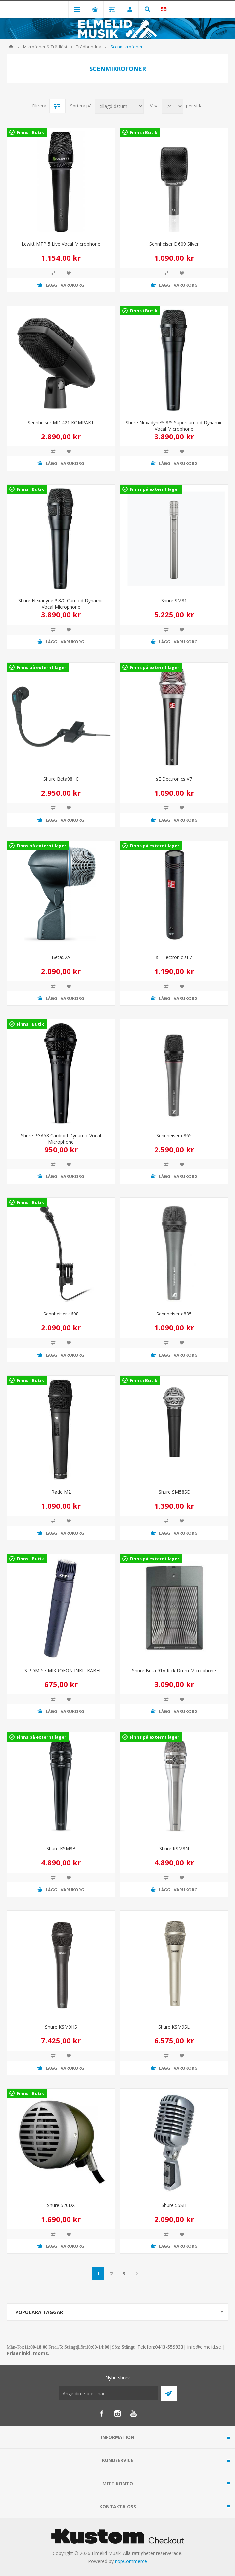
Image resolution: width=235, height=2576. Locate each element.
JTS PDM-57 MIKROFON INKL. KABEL (61, 1670)
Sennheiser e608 (61, 1314)
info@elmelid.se (204, 2347)
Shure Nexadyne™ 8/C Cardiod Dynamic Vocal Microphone (61, 603)
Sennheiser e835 (174, 1314)
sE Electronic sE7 (174, 957)
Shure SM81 (174, 600)
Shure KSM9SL (174, 2027)
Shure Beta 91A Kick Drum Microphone (174, 1670)
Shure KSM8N (174, 1848)
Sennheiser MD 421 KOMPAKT (61, 422)
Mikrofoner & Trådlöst (45, 47)
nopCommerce (131, 2561)
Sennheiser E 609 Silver (174, 244)
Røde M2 (61, 1492)
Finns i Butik (30, 132)
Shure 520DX (61, 2205)
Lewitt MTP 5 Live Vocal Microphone (61, 244)
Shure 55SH (174, 2205)
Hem (11, 46)
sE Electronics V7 (174, 779)
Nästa (137, 2273)
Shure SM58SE (174, 1492)
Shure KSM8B (61, 1848)
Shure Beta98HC (61, 779)
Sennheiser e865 (174, 1135)
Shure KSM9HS (61, 2027)
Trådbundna (88, 47)
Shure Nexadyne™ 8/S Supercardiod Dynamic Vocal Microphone (174, 425)
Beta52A (61, 957)
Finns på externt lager (154, 489)
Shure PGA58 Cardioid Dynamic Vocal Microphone (61, 1138)
